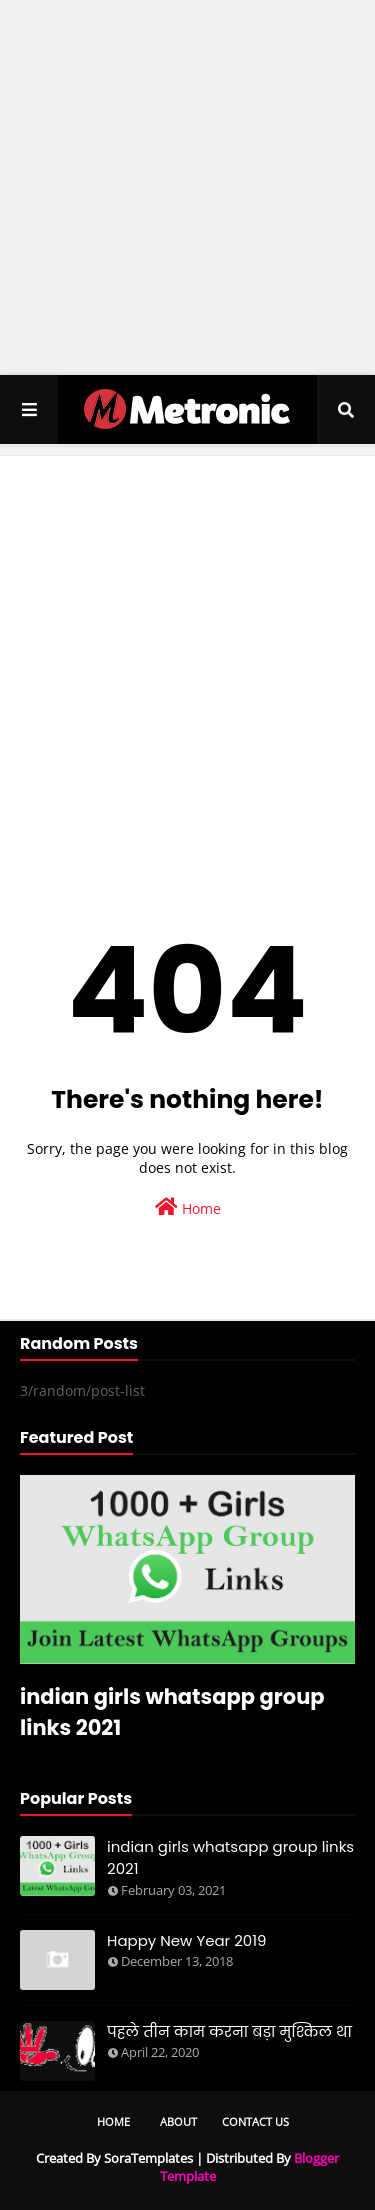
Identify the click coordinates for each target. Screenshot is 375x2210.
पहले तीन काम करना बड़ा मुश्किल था (229, 2031)
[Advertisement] (187, 187)
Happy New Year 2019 (187, 1940)
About (178, 2121)
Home (188, 1207)
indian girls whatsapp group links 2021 (172, 1712)
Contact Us (255, 2121)
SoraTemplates (148, 2158)
